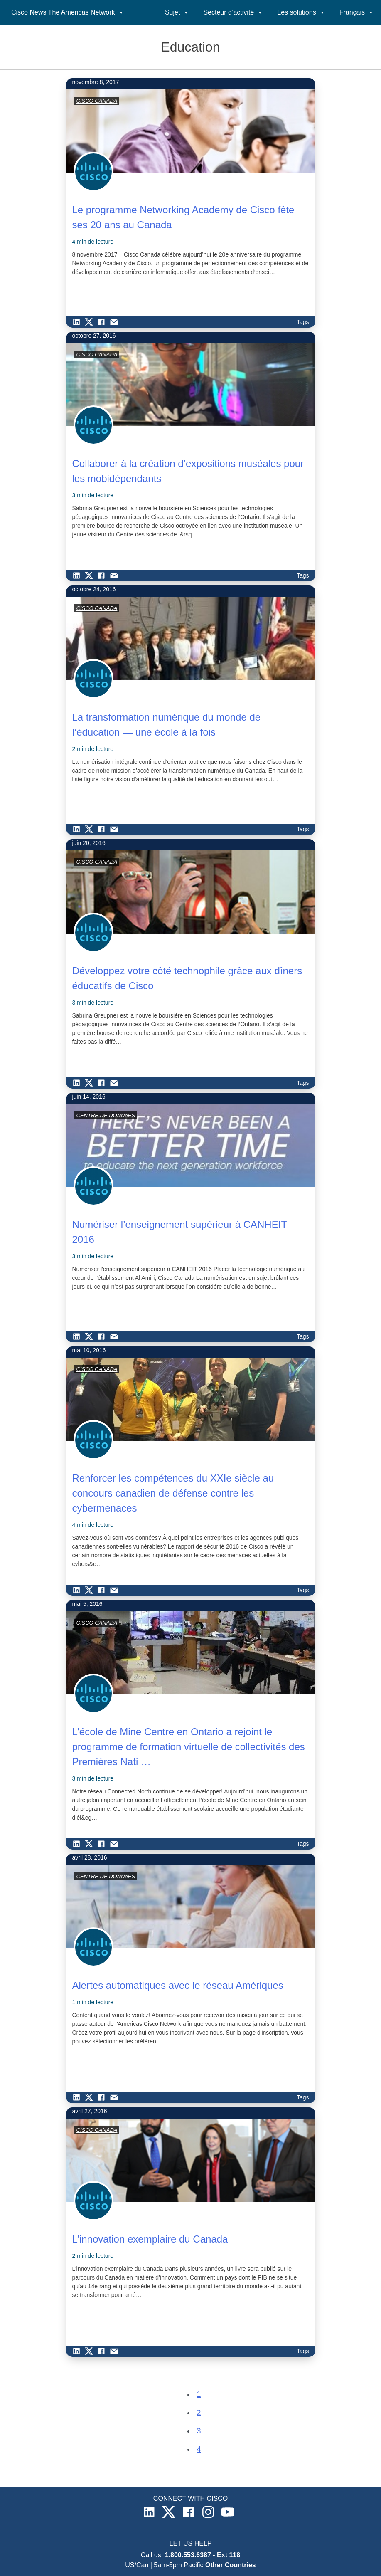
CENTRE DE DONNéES (105, 1115)
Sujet (177, 12)
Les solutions (301, 12)
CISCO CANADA (97, 101)
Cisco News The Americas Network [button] (67, 12)
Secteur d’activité (233, 12)
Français (356, 12)
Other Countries (230, 2565)
